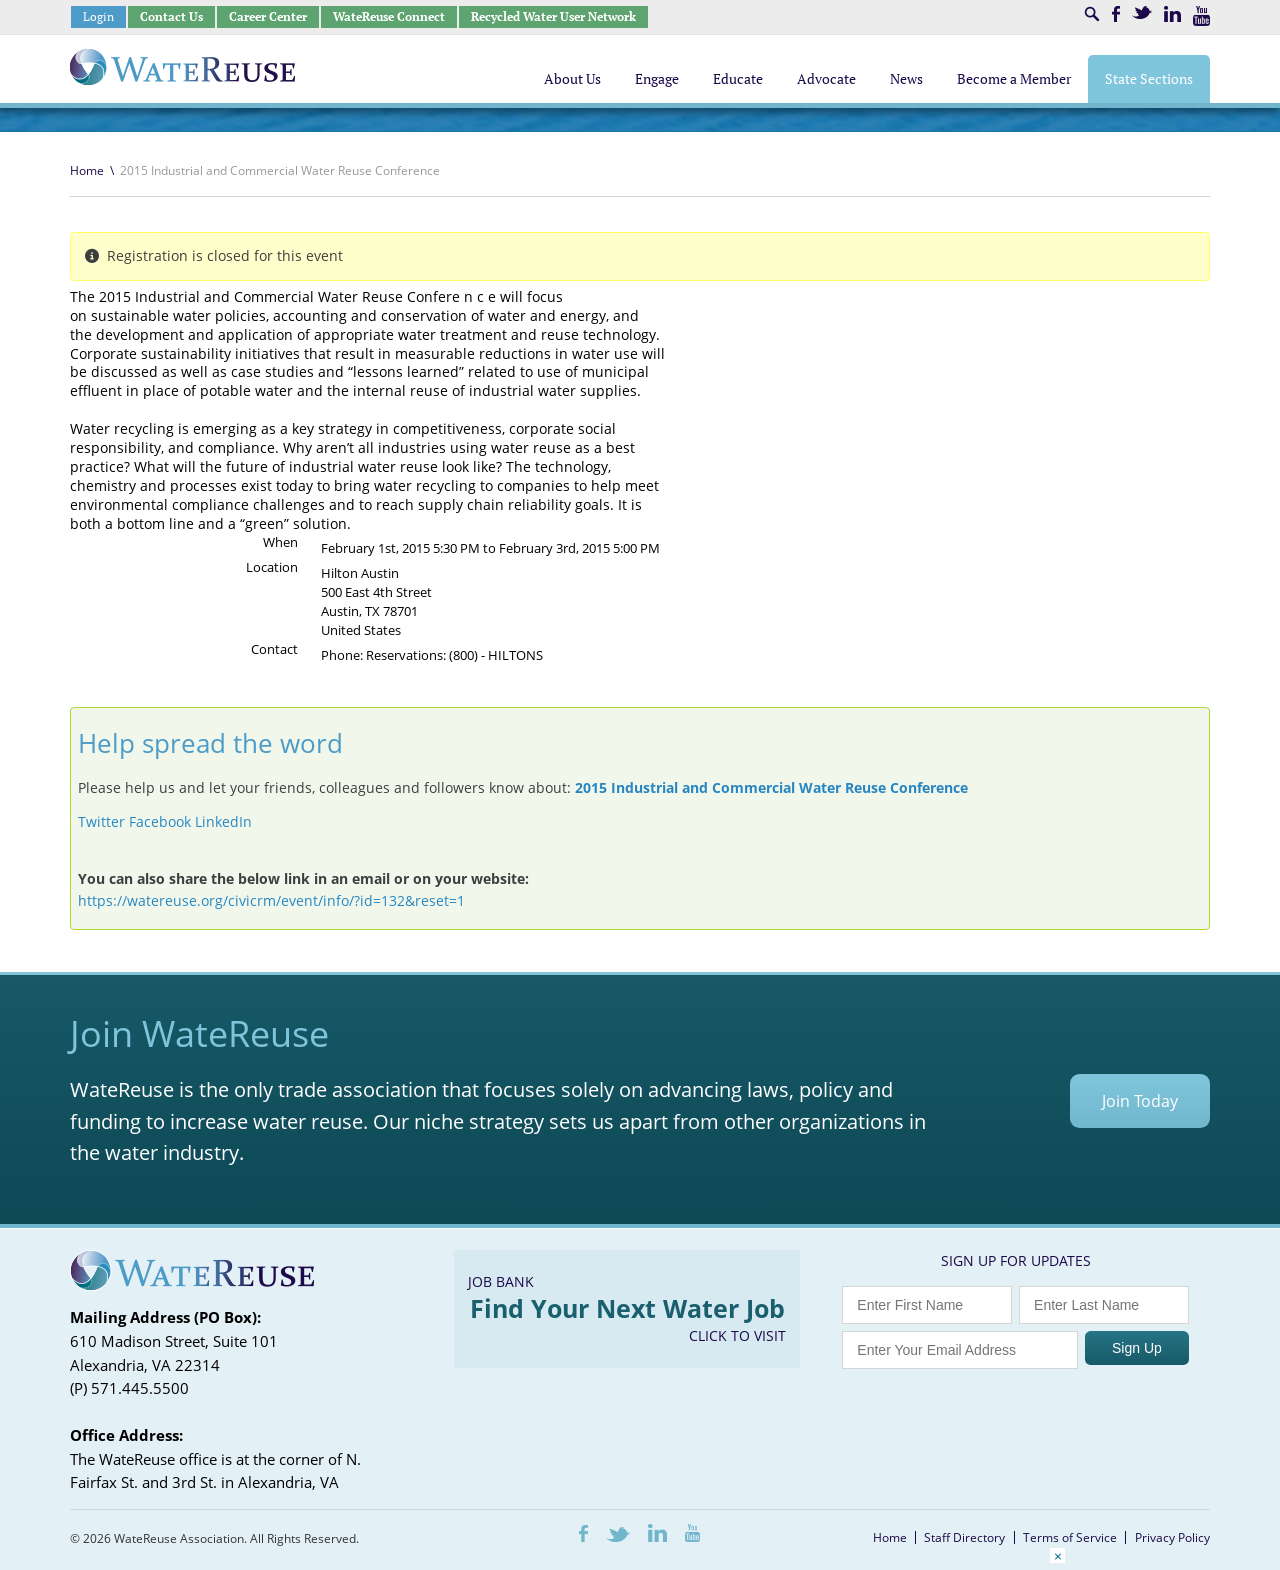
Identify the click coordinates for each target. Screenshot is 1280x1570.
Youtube (1201, 16)
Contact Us (171, 16)
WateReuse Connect (389, 16)
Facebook (1116, 14)
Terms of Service (1070, 1537)
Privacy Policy (1172, 1537)
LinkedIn (1172, 14)
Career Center (268, 16)
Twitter (1142, 12)
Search (1092, 14)
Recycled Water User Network (553, 16)
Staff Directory (964, 1537)
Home (87, 170)
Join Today (1140, 1101)
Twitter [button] (101, 821)
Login (98, 16)
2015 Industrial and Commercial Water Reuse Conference (771, 787)
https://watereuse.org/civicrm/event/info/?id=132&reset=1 (271, 900)
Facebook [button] (160, 821)
